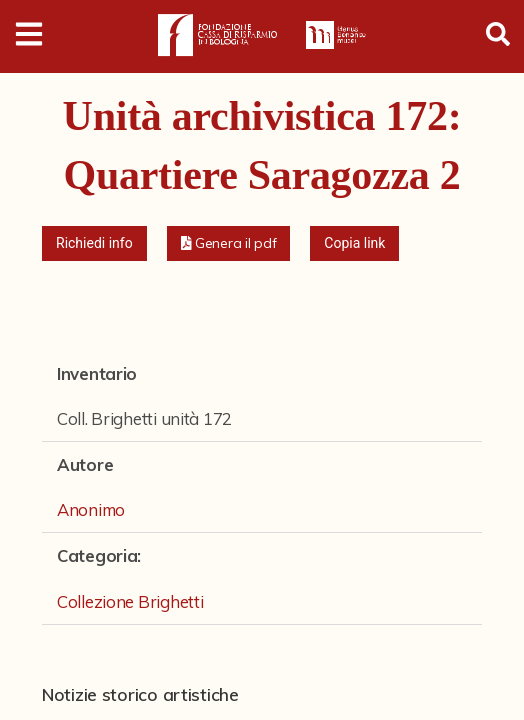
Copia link (354, 243)
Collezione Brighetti (130, 601)
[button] (229, 243)
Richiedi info (94, 243)
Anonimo (91, 509)
